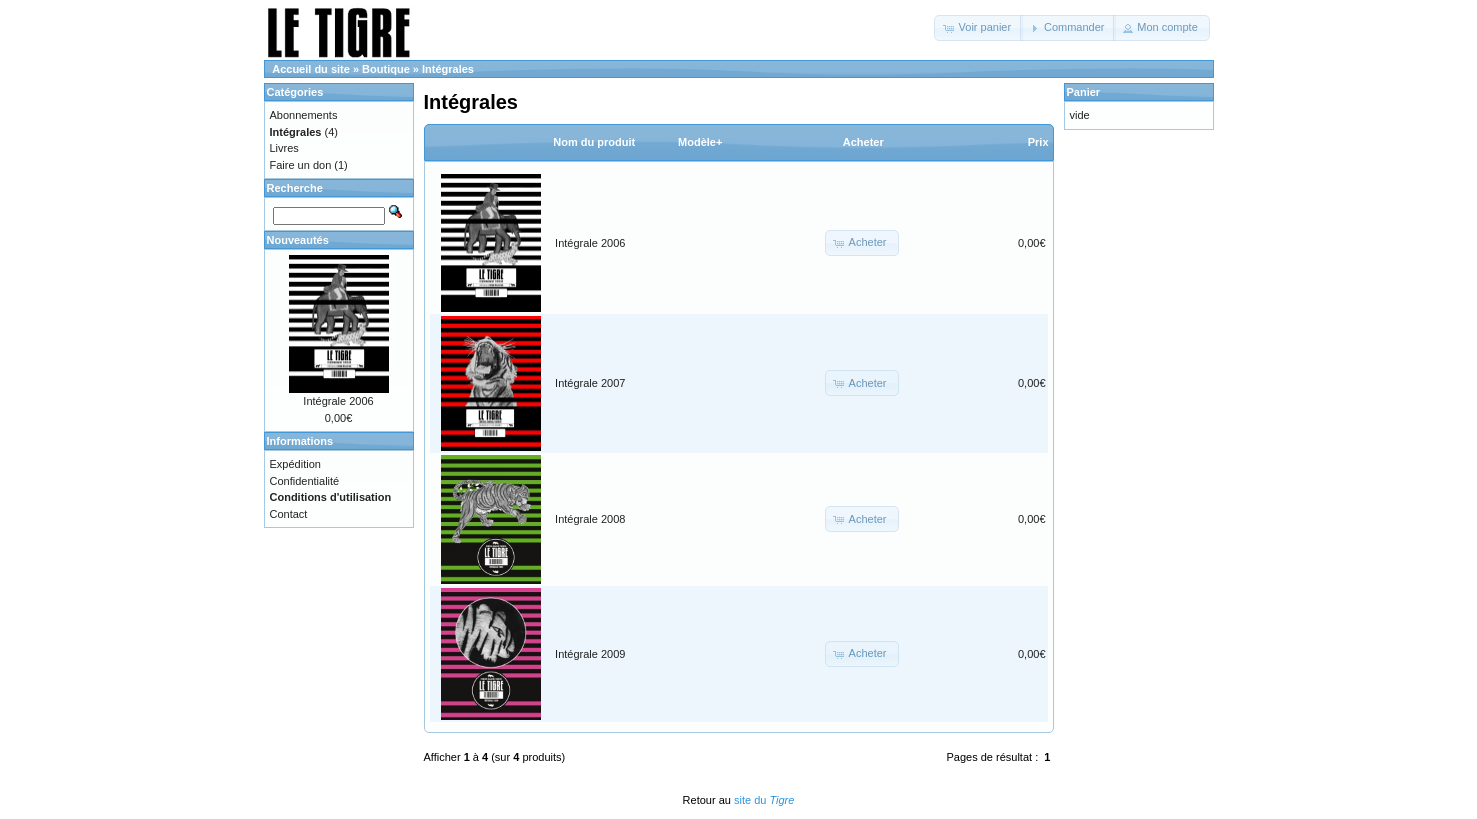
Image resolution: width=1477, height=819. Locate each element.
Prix (1038, 142)
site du (764, 800)
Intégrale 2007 (590, 383)
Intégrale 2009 (590, 654)
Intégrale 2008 (590, 519)
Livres (284, 148)
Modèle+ (700, 142)
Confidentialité (305, 481)
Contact (289, 514)
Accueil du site (311, 69)
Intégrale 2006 (590, 243)
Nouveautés (298, 240)
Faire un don (301, 165)
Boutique (386, 69)
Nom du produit (594, 142)
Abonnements (304, 115)
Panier (1084, 92)
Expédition (295, 464)
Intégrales (448, 69)
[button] (978, 28)
